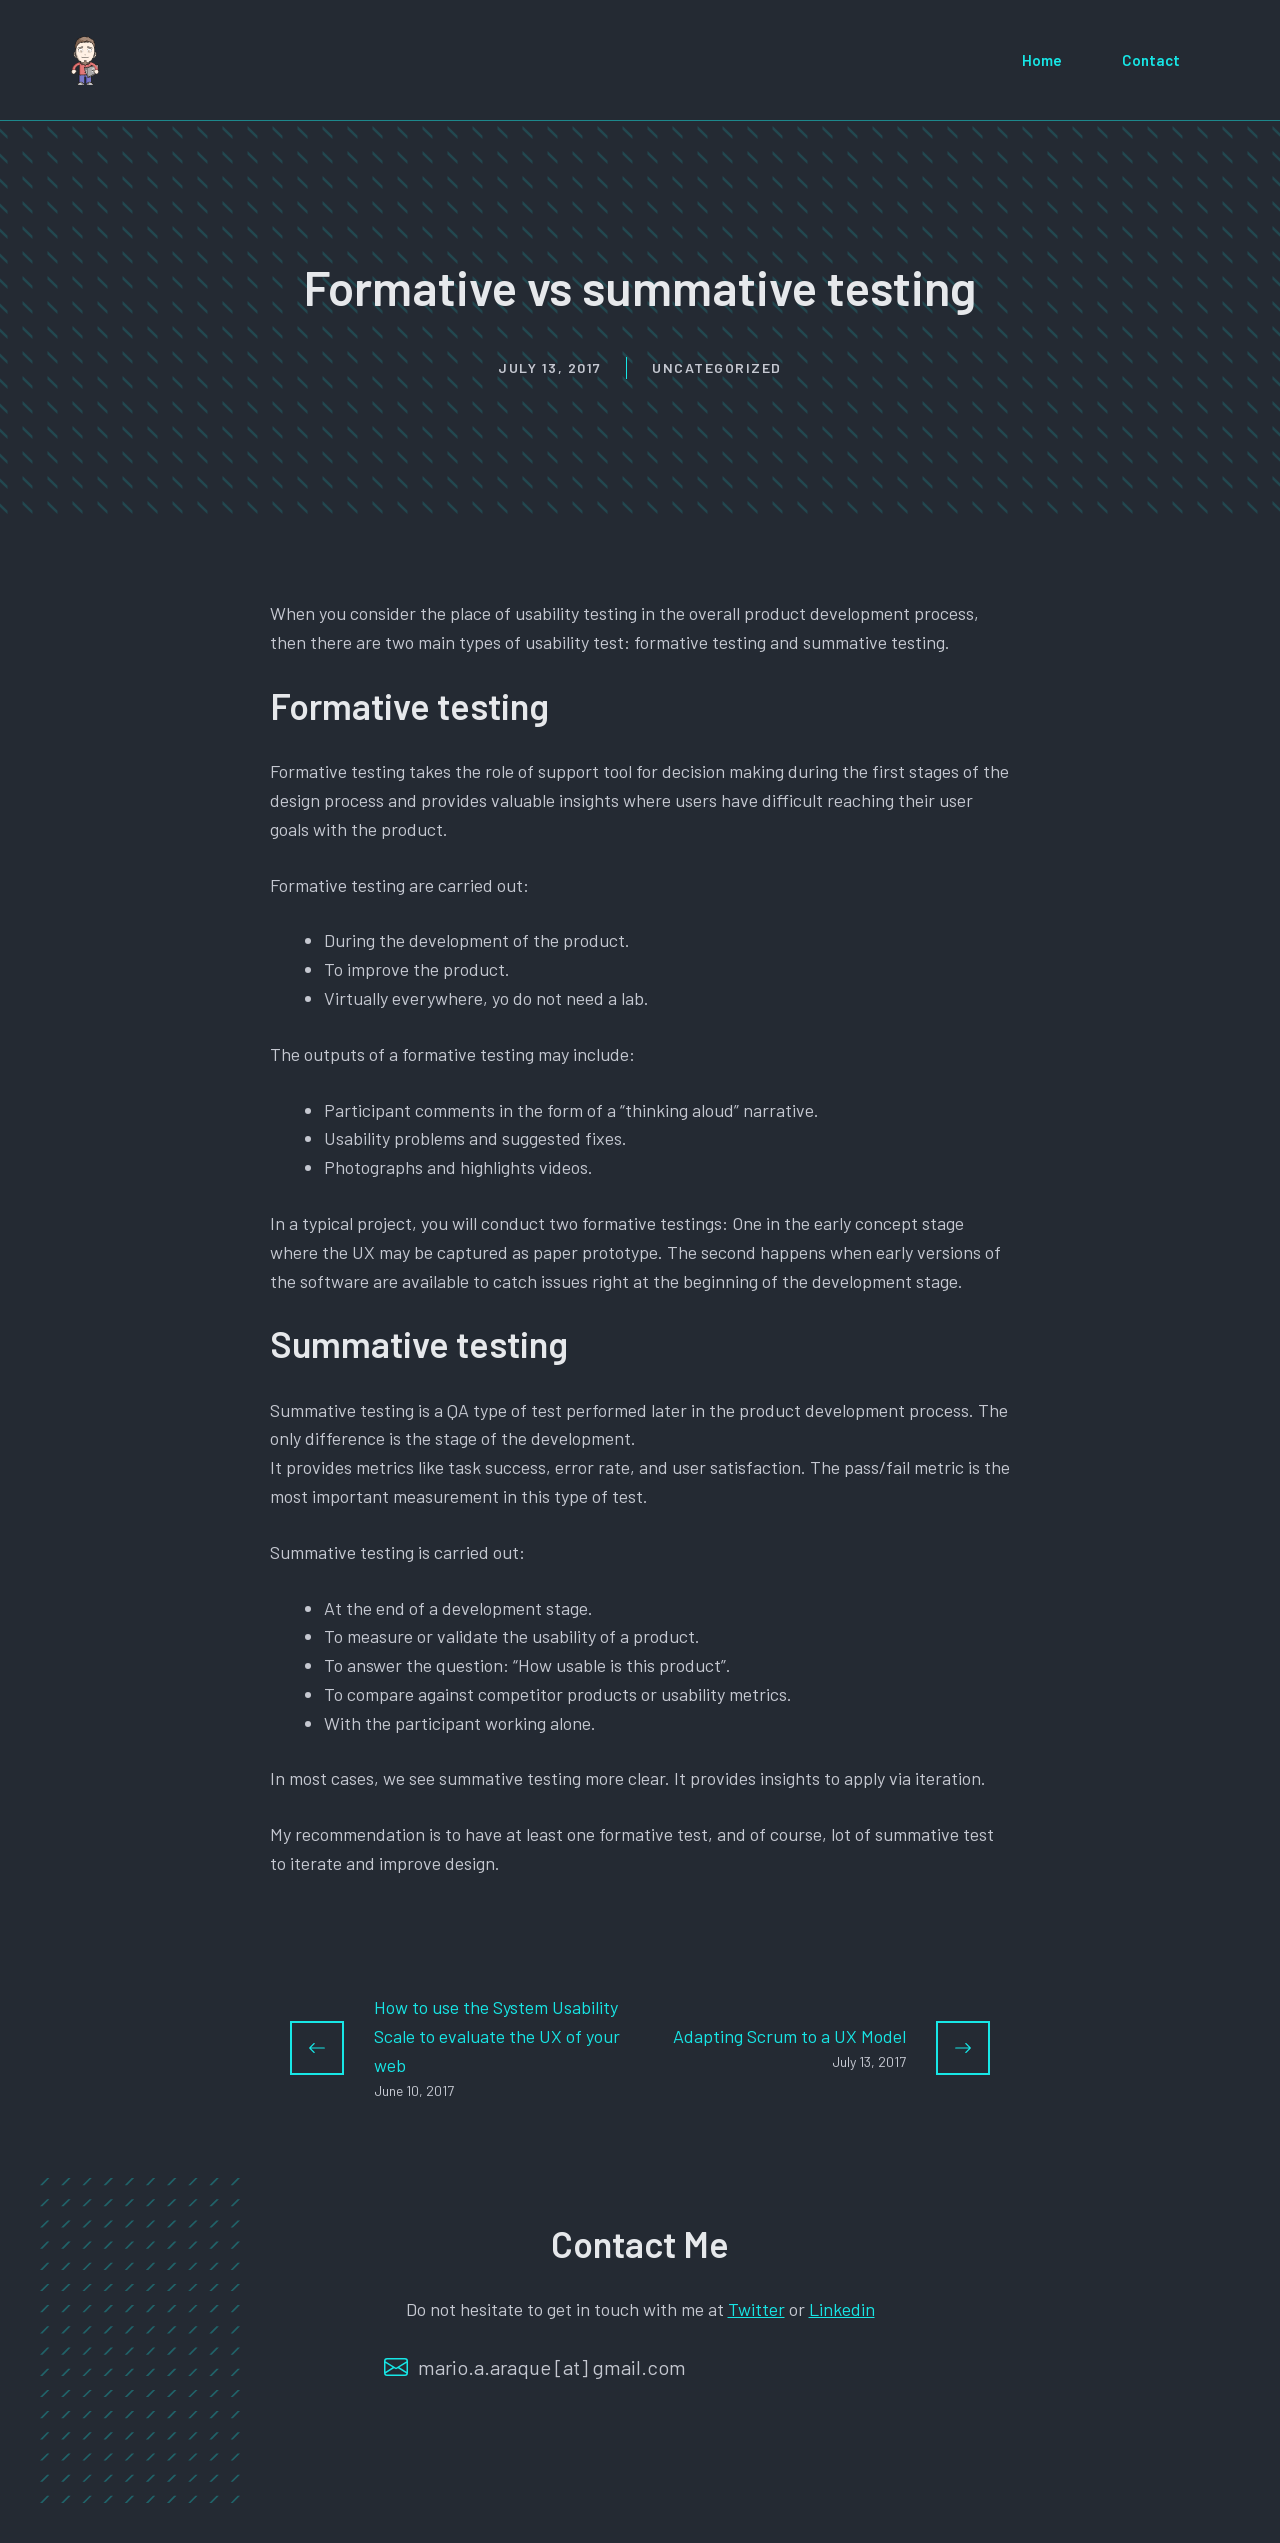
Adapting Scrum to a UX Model (789, 2036)
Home (1042, 60)
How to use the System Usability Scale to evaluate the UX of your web (497, 2036)
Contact (1151, 60)
